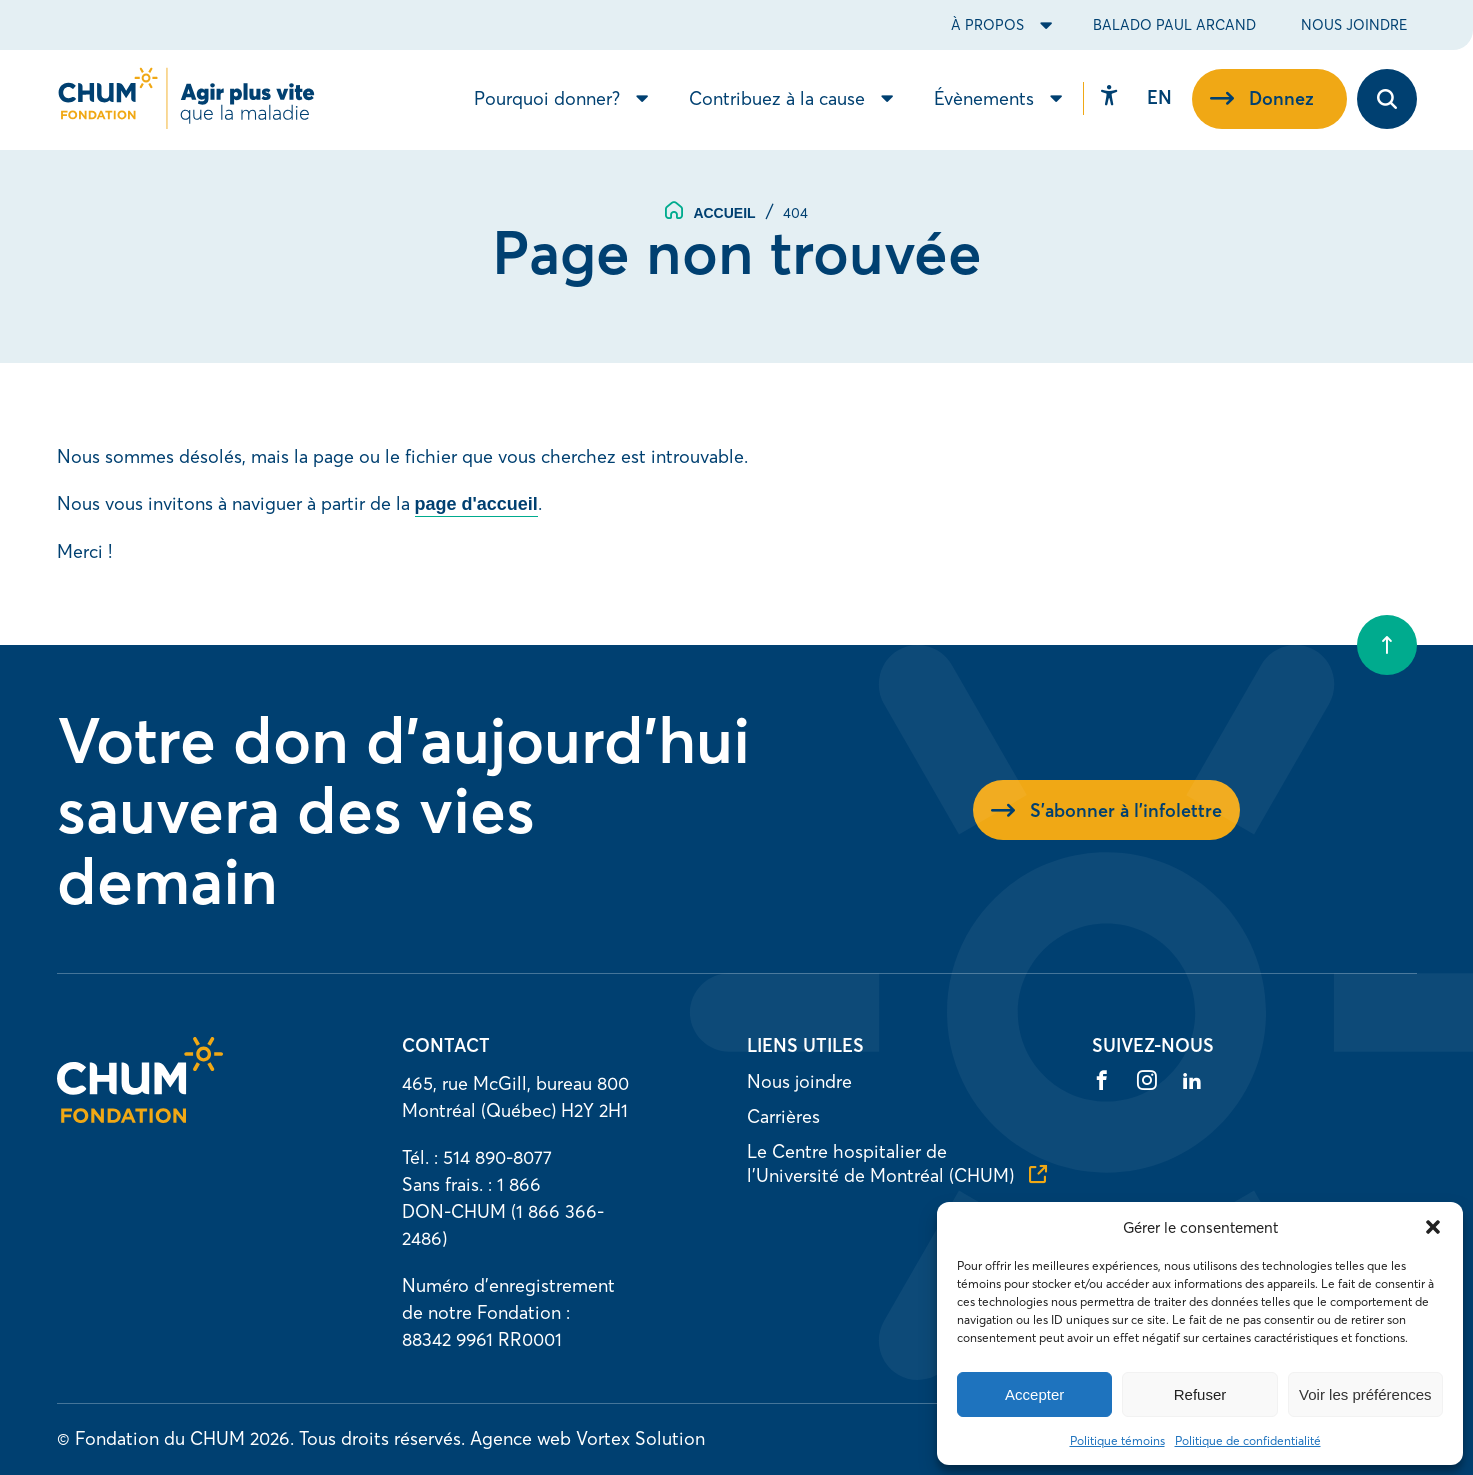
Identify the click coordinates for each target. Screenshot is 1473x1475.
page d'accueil (476, 504)
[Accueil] (140, 1116)
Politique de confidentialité (1248, 1440)
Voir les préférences (1365, 1394)
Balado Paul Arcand (1174, 25)
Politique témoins (1117, 1440)
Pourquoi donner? (547, 100)
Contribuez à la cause (777, 100)
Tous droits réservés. (382, 1438)
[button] (1433, 1227)
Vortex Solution (640, 1438)
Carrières (783, 1116)
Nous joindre (1354, 25)
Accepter (1034, 1394)
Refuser (1200, 1394)
